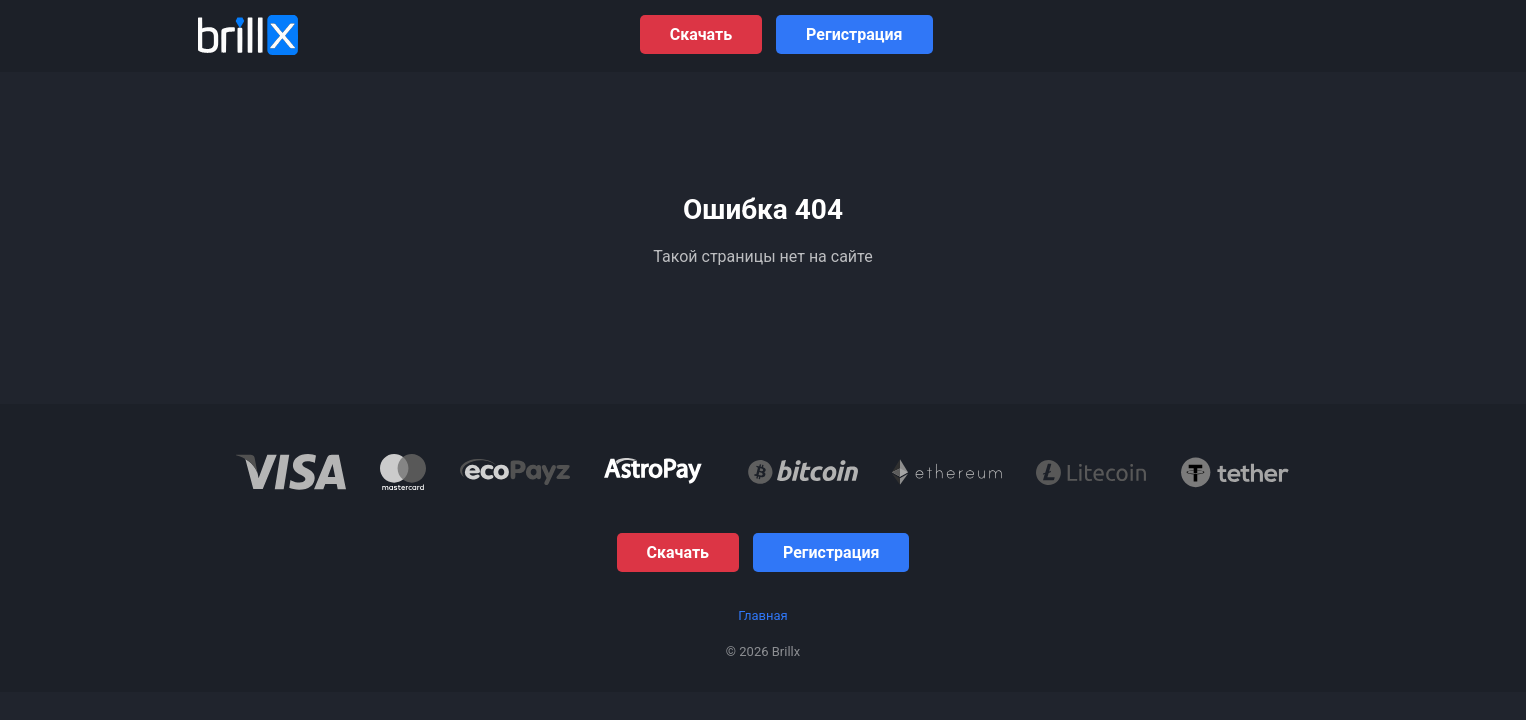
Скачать (701, 34)
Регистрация (854, 34)
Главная (762, 615)
